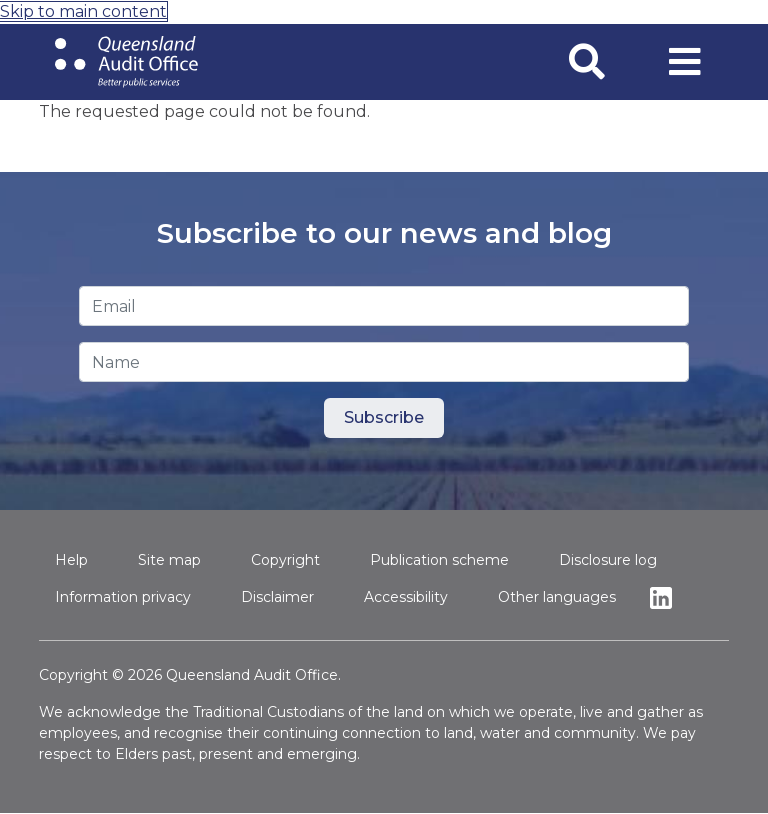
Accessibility (406, 597)
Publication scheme (439, 560)
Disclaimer (277, 597)
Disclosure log (608, 560)
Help (71, 560)
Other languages (557, 597)
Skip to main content (83, 11)
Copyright (285, 560)
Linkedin (666, 597)
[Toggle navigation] (685, 62)
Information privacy (123, 597)
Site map (169, 560)
